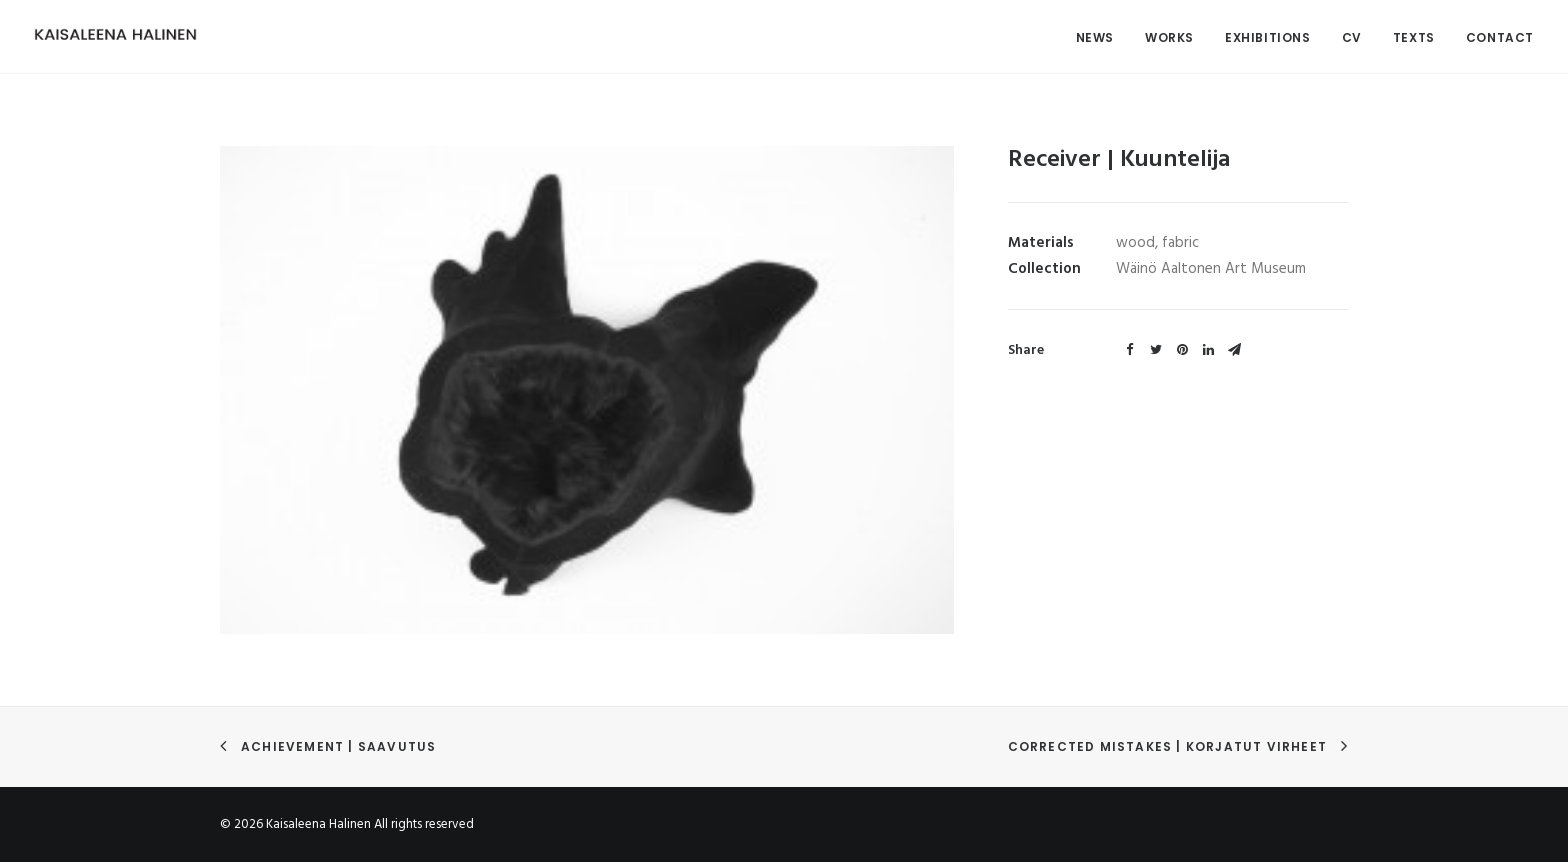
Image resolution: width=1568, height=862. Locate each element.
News (1095, 37)
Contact (1500, 37)
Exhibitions (1268, 37)
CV (1352, 37)
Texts (1414, 37)
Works (1169, 37)
